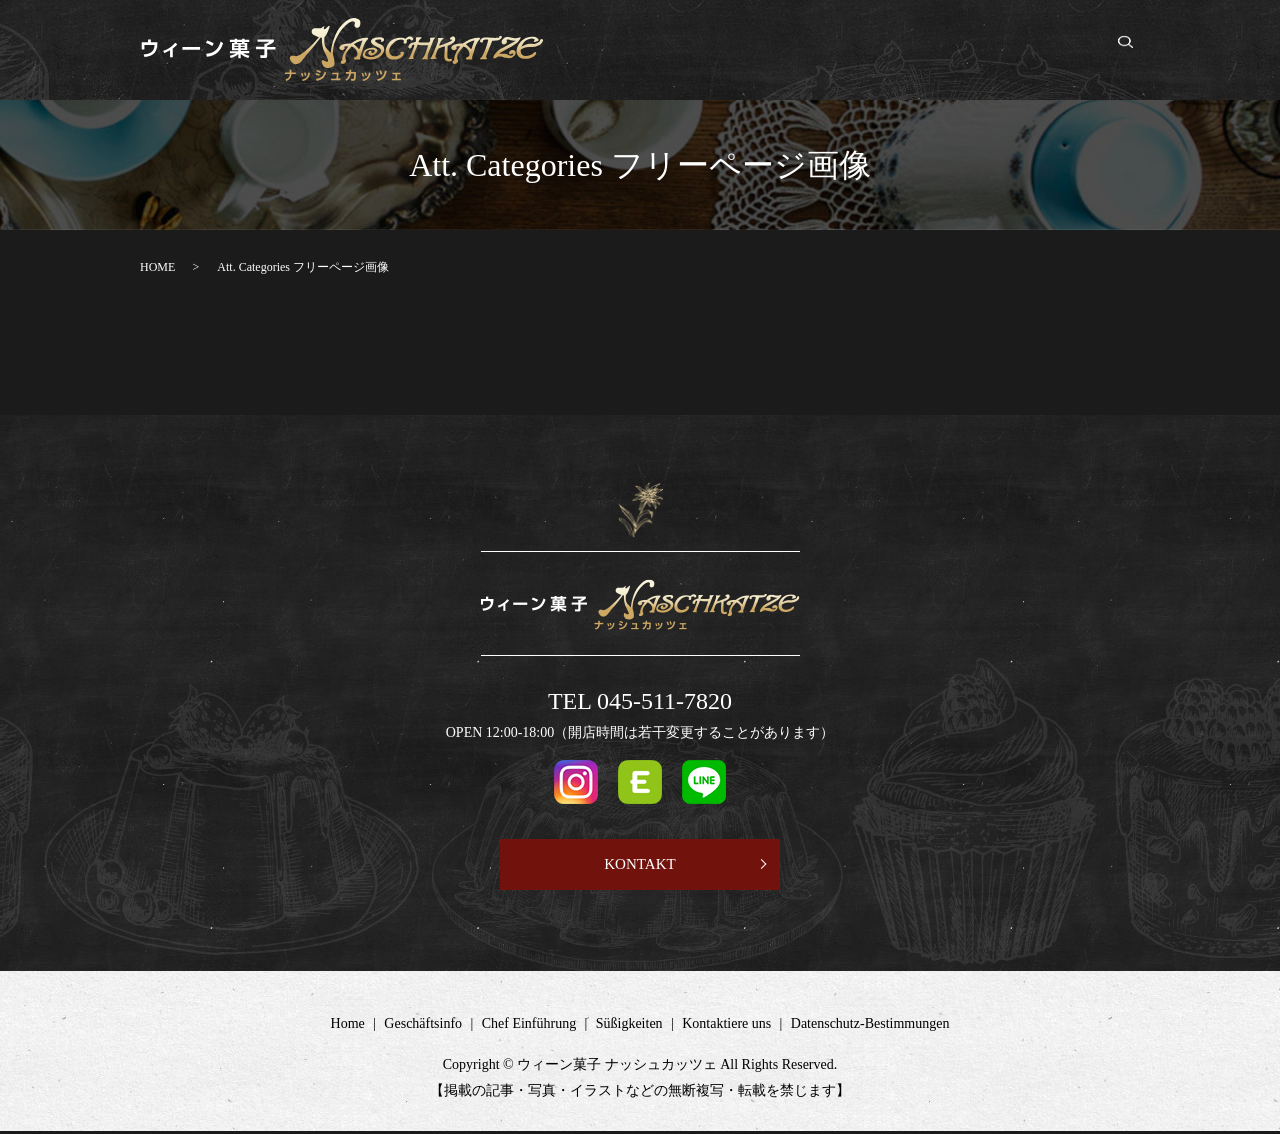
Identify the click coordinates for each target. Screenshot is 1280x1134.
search (1136, 51)
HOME (157, 267)
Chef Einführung (838, 50)
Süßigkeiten (946, 50)
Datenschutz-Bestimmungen (870, 1026)
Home (643, 50)
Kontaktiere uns (1051, 50)
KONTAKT (640, 865)
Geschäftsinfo (723, 50)
